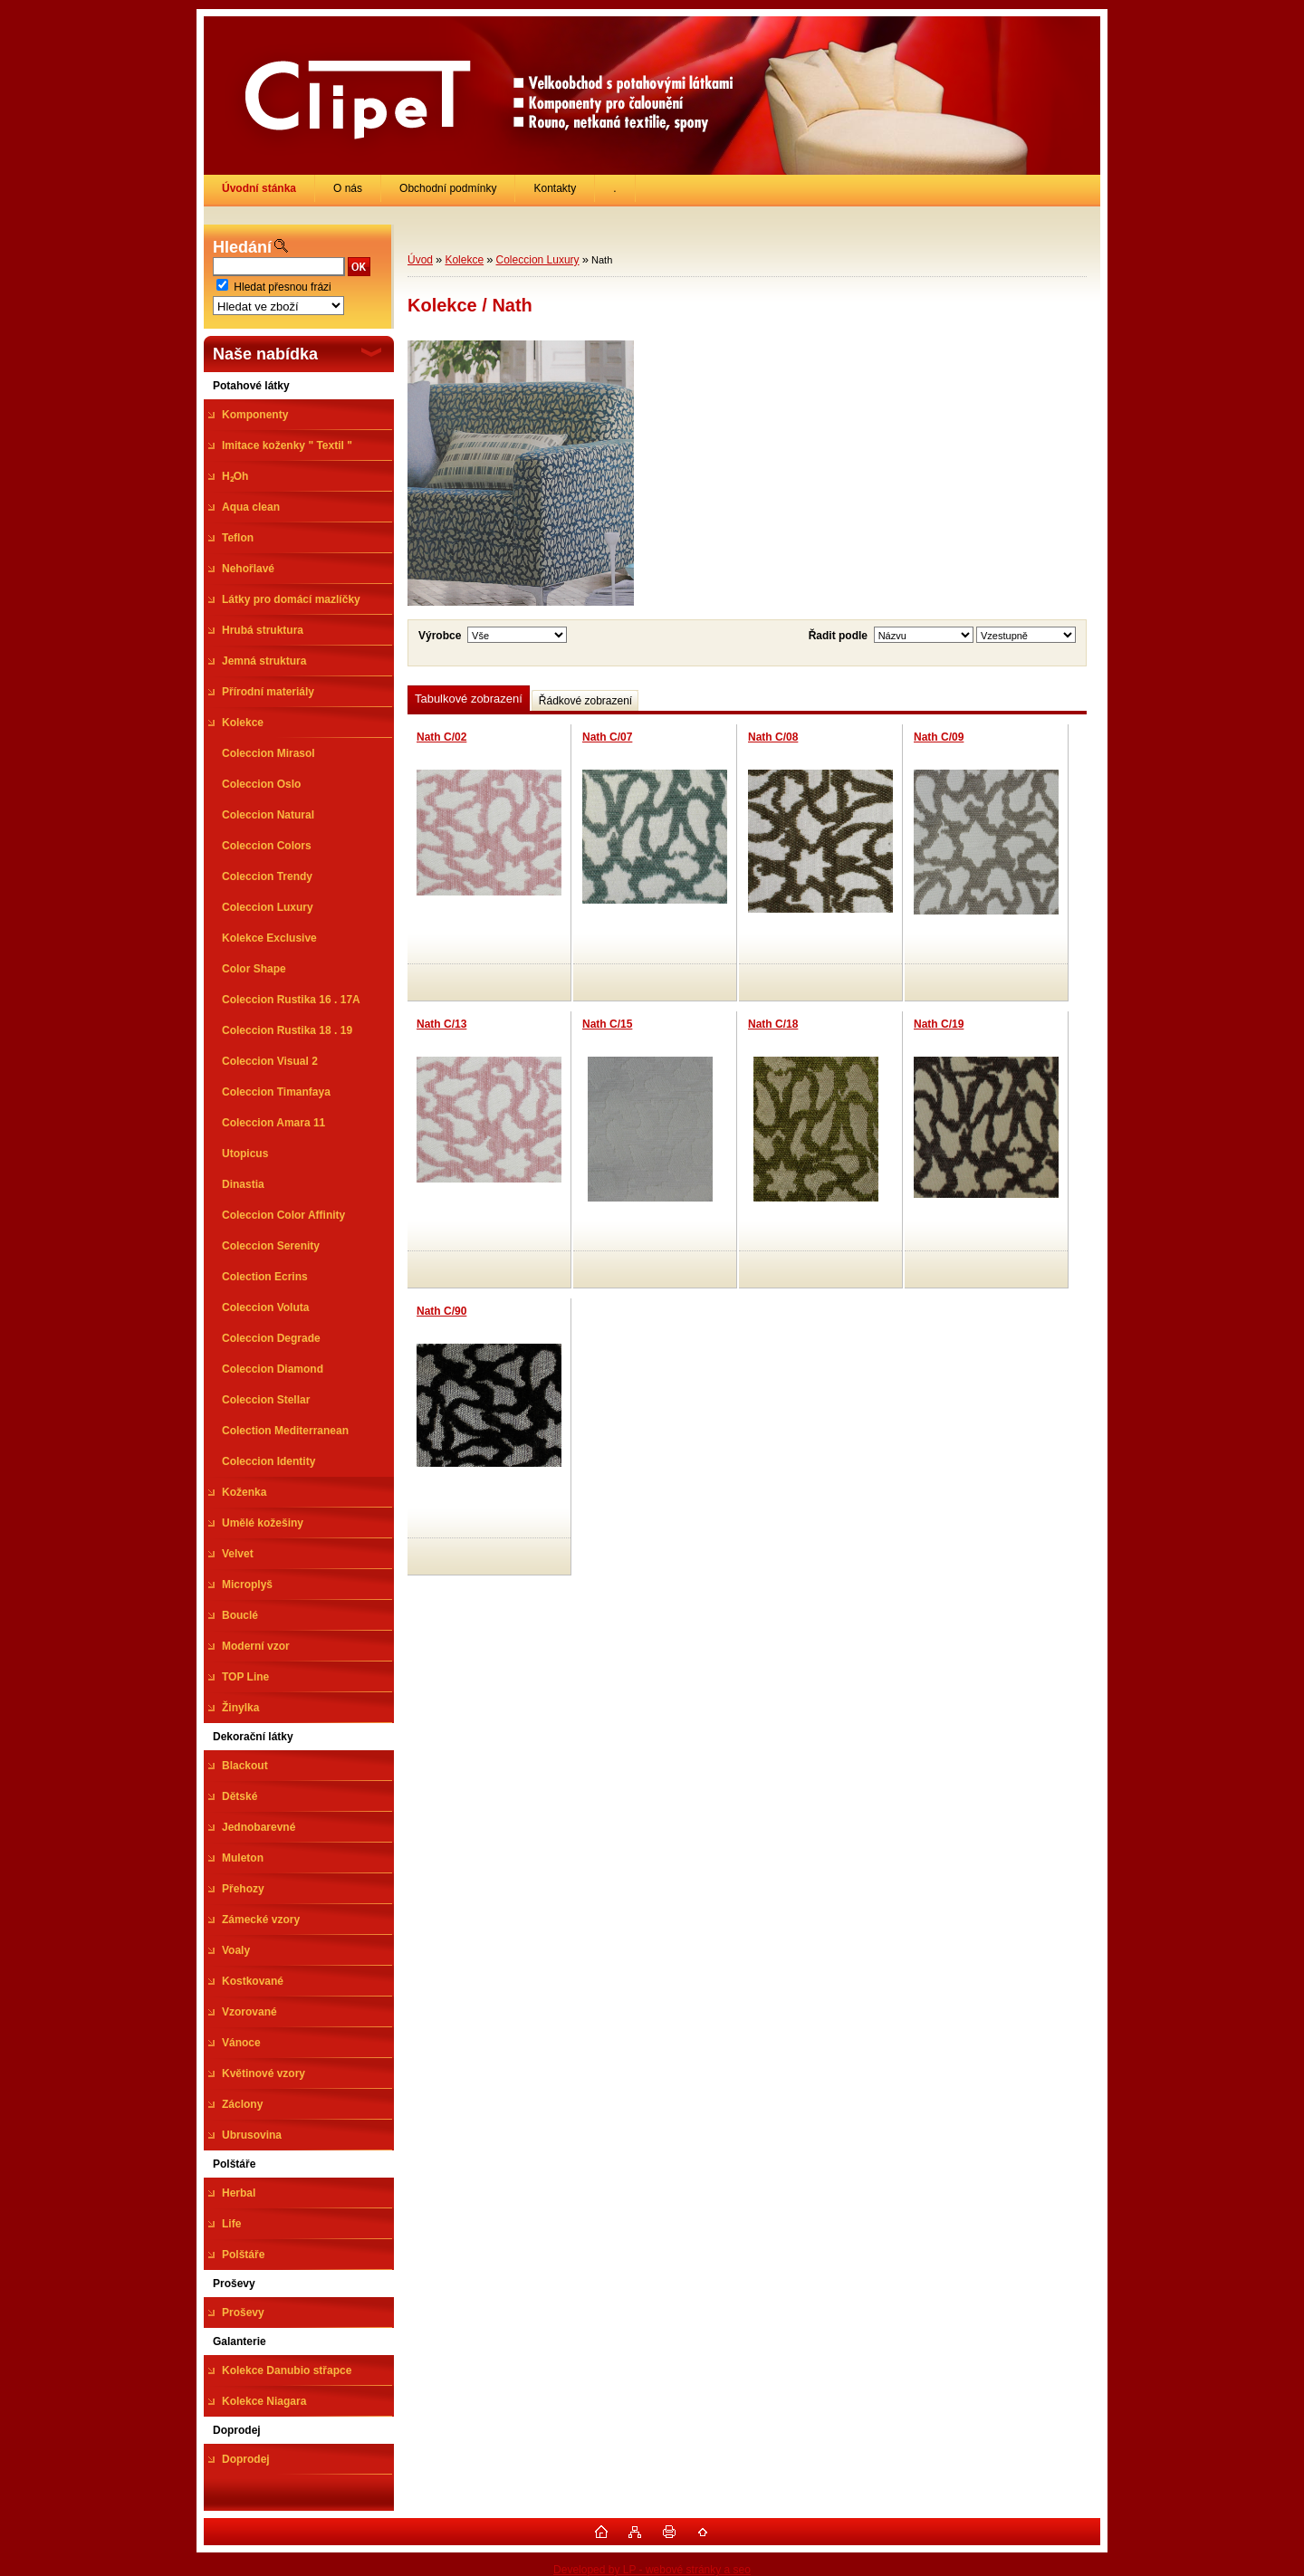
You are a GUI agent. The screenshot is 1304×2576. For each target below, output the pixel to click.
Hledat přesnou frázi (282, 287)
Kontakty (554, 188)
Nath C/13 (441, 1024)
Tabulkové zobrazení (469, 698)
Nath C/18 (773, 1024)
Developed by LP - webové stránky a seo (652, 2569)
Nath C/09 (939, 737)
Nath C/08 (773, 737)
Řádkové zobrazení (585, 700)
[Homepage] (259, 188)
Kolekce (464, 260)
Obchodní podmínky (447, 188)
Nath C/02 (441, 737)
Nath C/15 (607, 1024)
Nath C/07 (607, 737)
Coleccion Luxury (538, 260)
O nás (347, 188)
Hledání (242, 247)
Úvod (420, 260)
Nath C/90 (441, 1311)
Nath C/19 (939, 1024)
